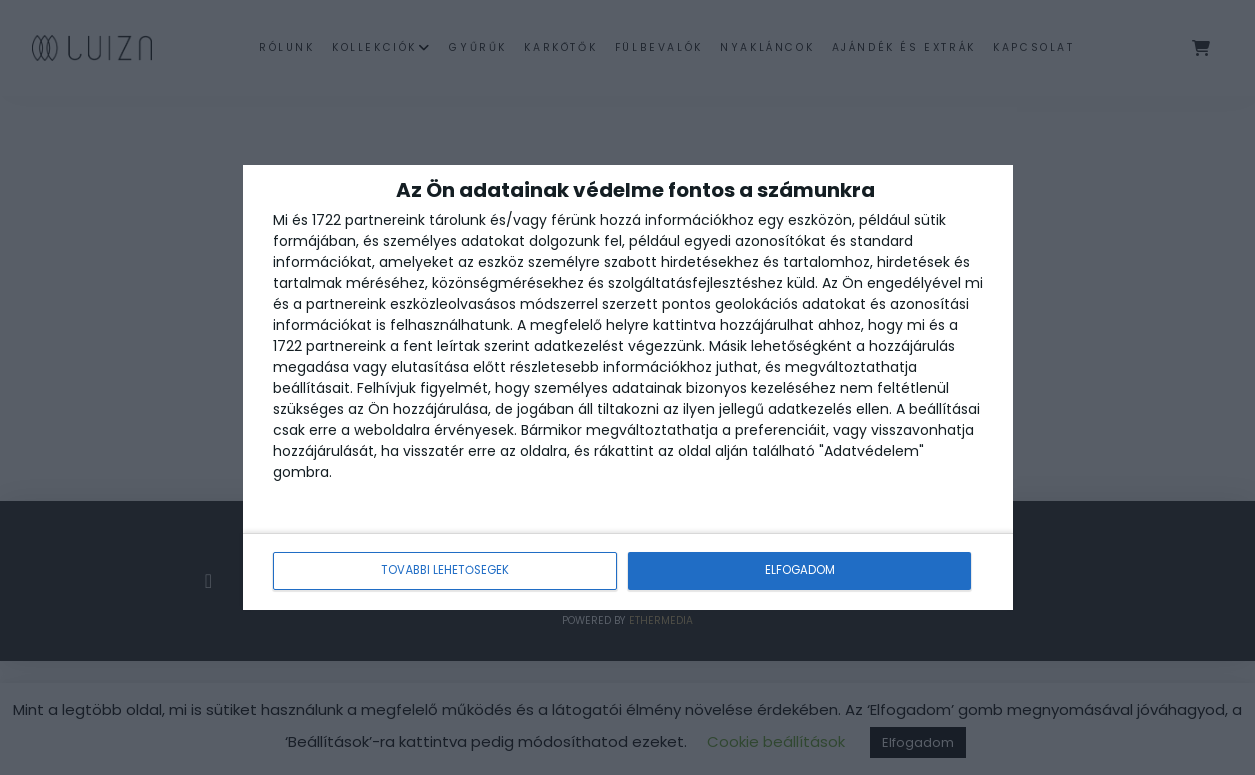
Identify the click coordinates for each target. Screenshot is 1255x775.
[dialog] (628, 387)
